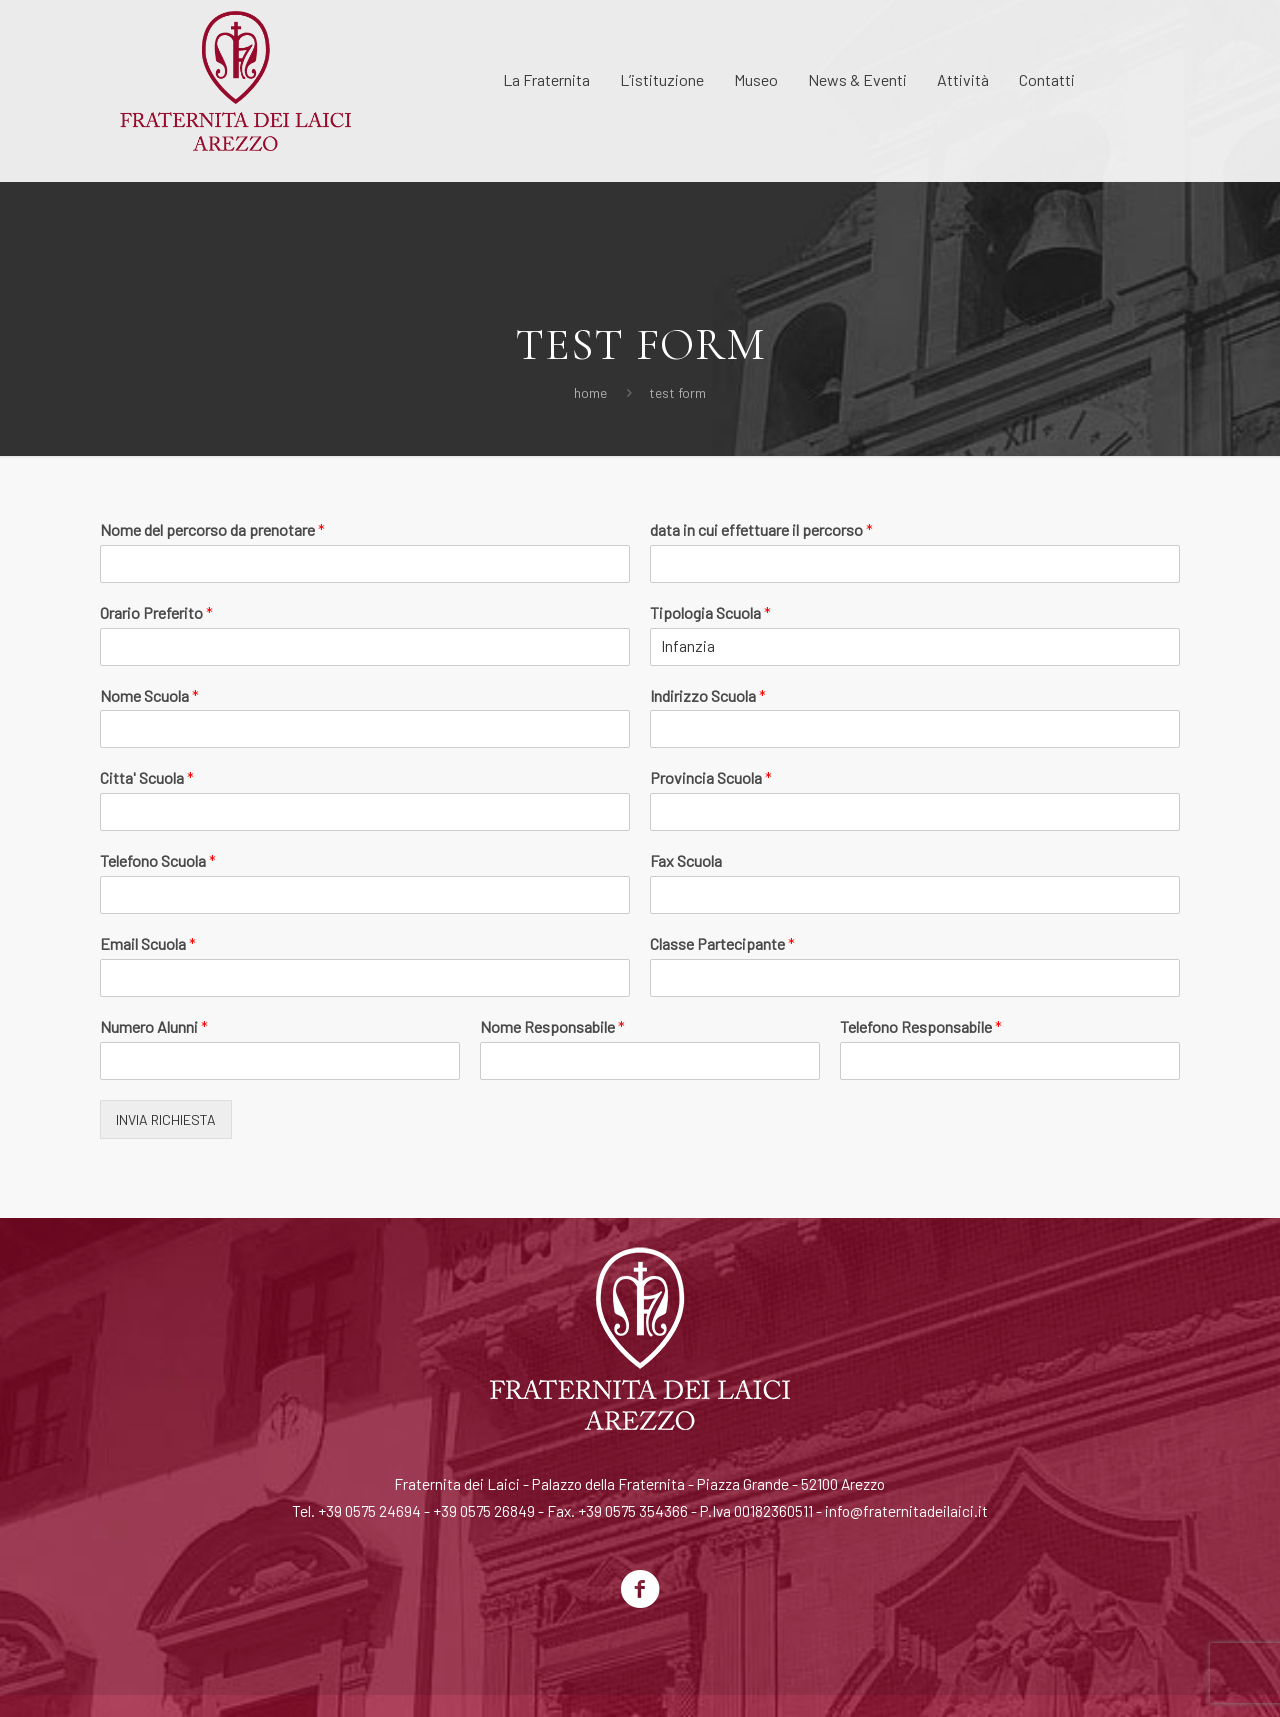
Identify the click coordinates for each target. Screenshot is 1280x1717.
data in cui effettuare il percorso (761, 529)
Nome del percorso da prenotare (212, 529)
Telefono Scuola (158, 860)
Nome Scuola (149, 695)
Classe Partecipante (722, 943)
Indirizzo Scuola (708, 695)
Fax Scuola (686, 860)
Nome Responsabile (552, 1026)
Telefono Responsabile (921, 1026)
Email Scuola (148, 943)
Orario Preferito (156, 612)
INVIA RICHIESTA (166, 1119)
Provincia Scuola (711, 777)
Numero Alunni (154, 1026)
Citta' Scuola (147, 777)
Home (590, 392)
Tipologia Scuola (710, 612)
